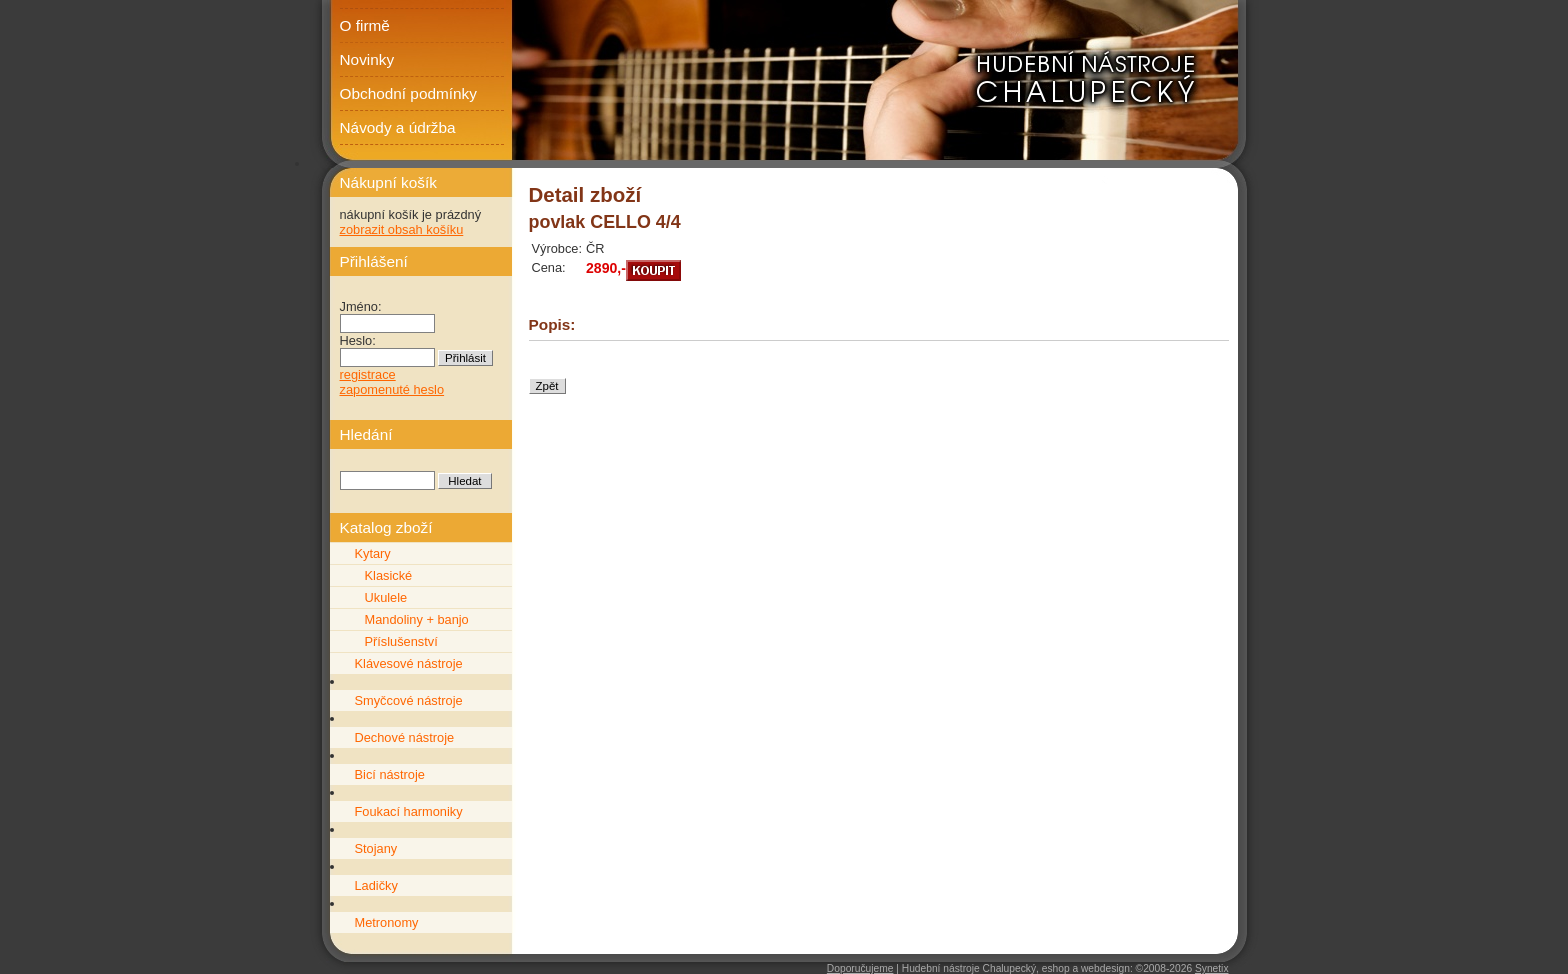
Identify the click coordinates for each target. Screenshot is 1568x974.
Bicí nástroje (390, 774)
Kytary (373, 553)
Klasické (389, 575)
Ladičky (376, 885)
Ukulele (386, 597)
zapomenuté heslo (392, 389)
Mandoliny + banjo (417, 619)
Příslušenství (401, 641)
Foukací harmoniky (409, 811)
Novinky (367, 59)
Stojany (376, 848)
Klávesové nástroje (409, 663)
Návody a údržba (398, 127)
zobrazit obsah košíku (402, 229)
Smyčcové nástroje (409, 700)
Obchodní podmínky (408, 93)
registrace (368, 374)
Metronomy (387, 922)
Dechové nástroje (405, 737)
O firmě (365, 25)
